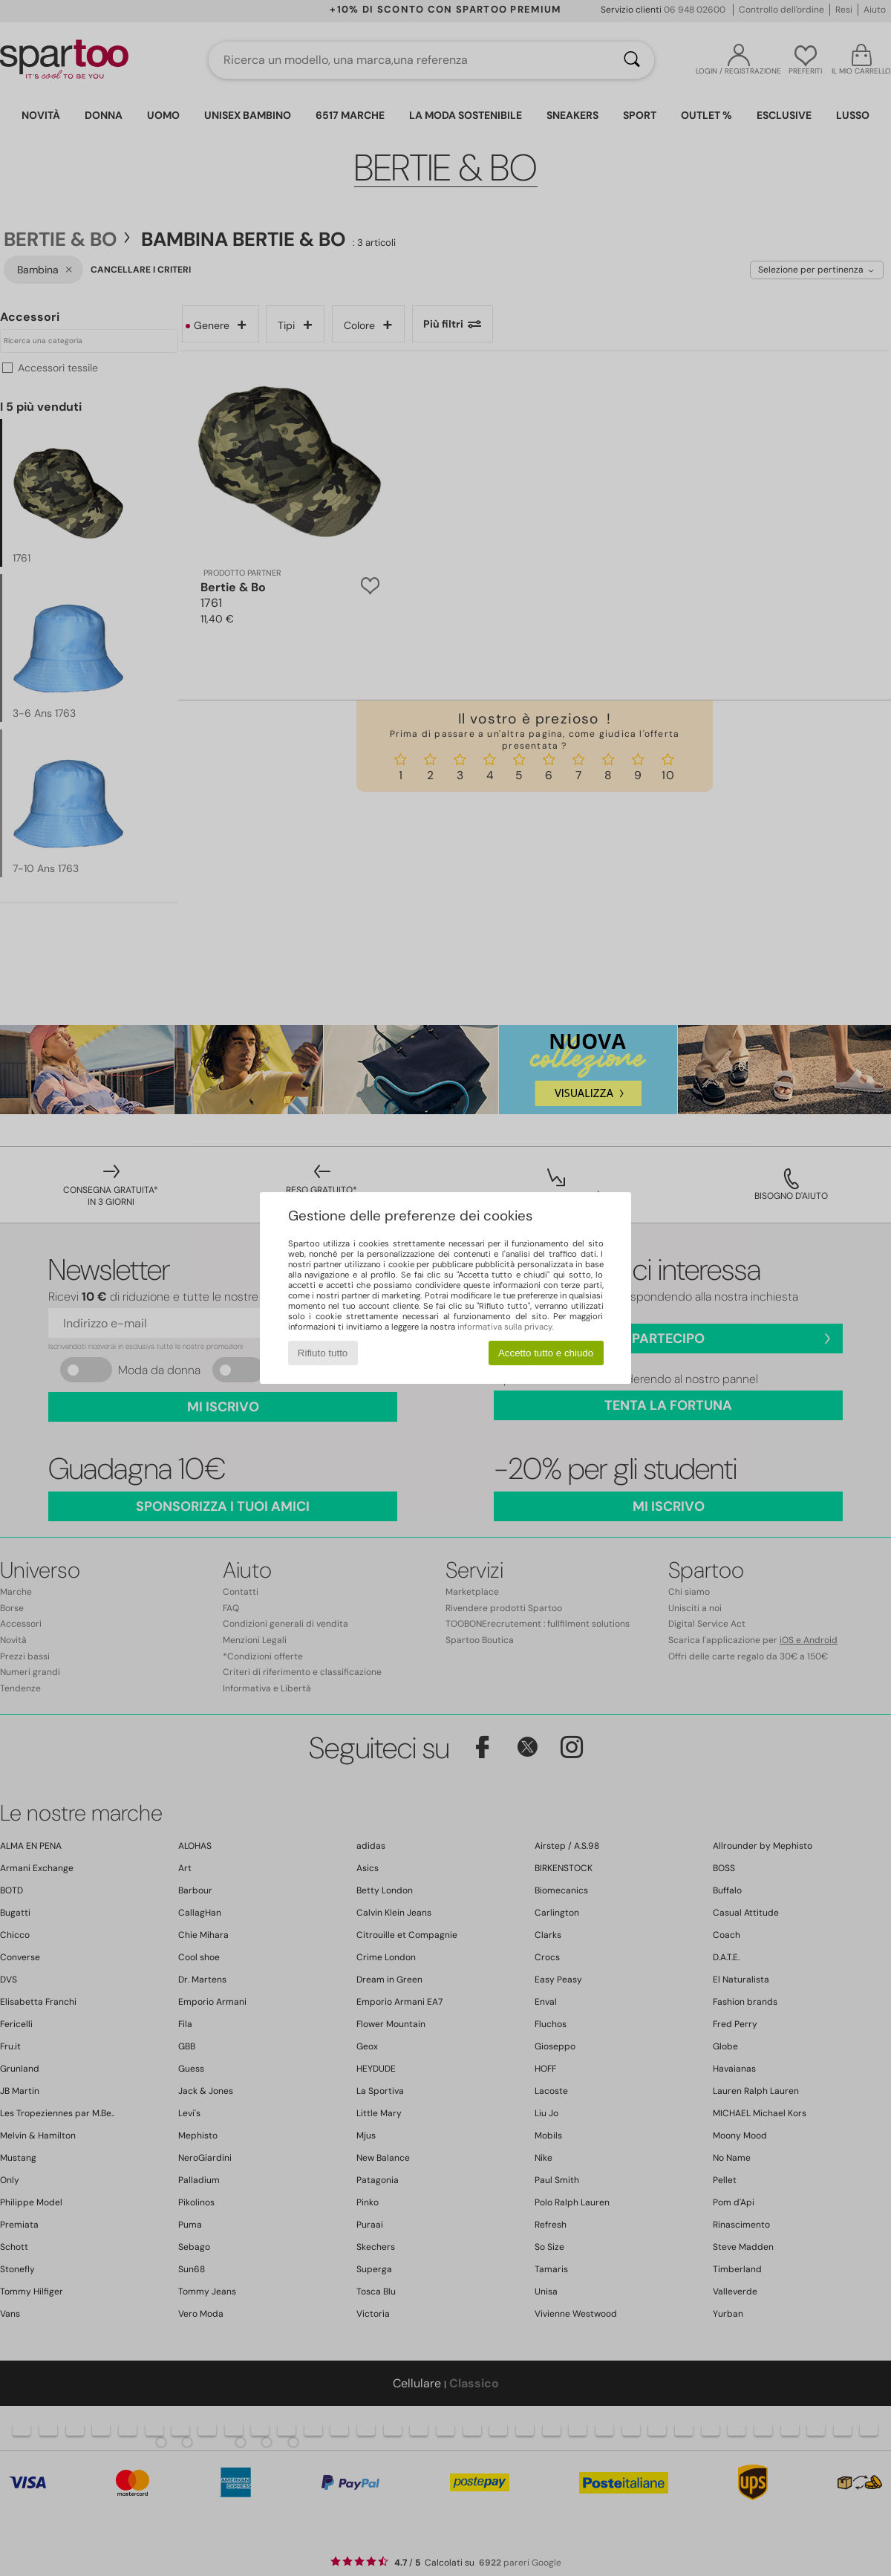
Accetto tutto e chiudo (545, 1353)
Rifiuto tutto (322, 1353)
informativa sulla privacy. (505, 1326)
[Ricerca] (632, 60)
